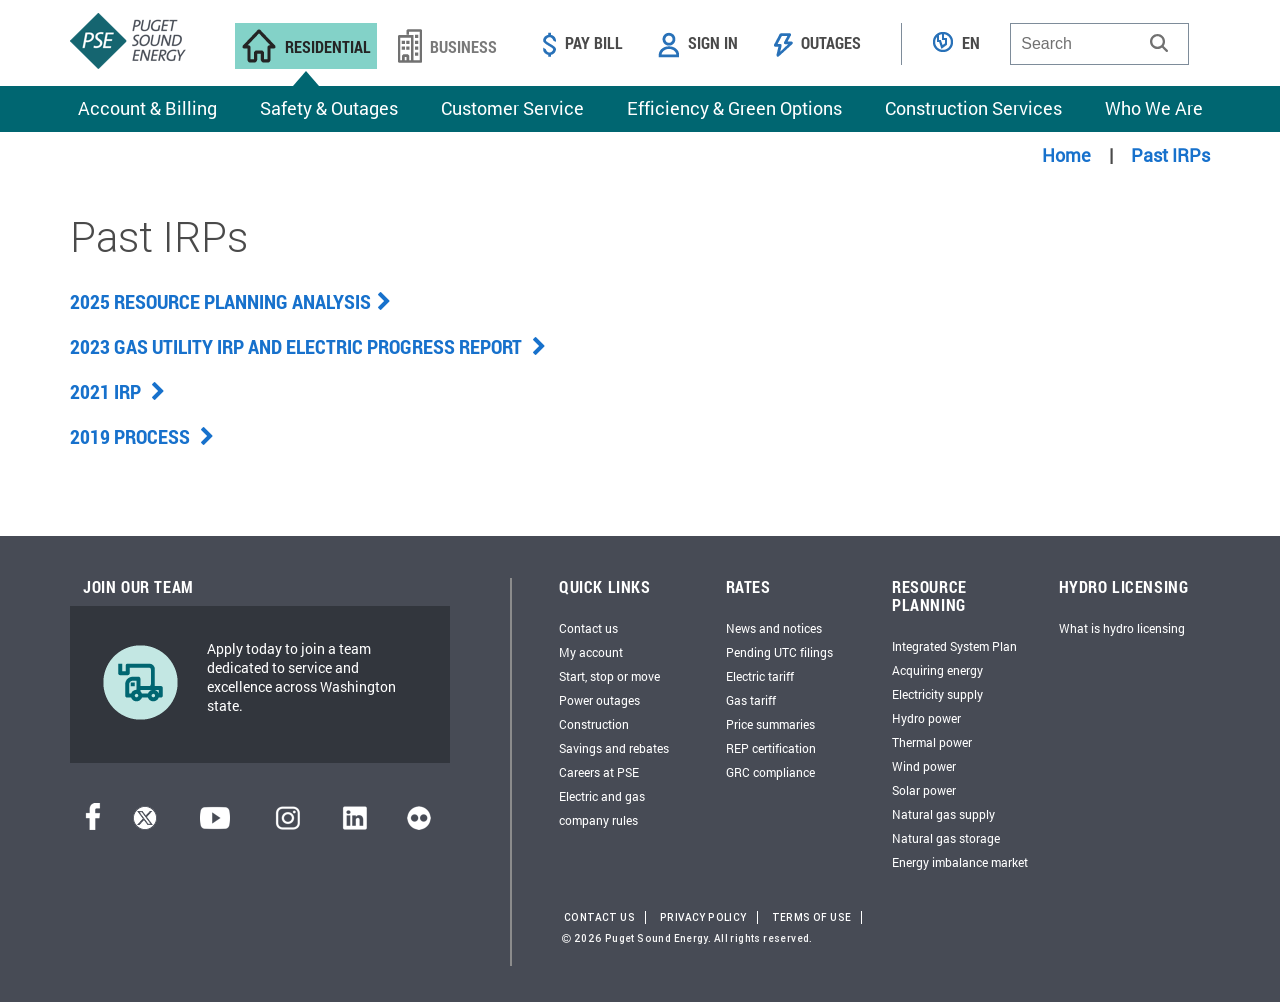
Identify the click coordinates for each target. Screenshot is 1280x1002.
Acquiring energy (937, 670)
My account (591, 652)
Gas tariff (751, 700)
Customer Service (512, 108)
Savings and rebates (614, 748)
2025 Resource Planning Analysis (230, 301)
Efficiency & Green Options (734, 108)
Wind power (924, 766)
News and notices (774, 628)
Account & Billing (147, 108)
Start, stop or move (609, 676)
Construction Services (973, 108)
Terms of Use (812, 917)
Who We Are (1154, 108)
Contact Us (599, 917)
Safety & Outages (329, 108)
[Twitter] (145, 823)
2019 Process (142, 436)
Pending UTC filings (779, 652)
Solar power (924, 790)
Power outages (599, 700)
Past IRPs (1170, 155)
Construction (594, 724)
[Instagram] (288, 823)
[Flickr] (419, 823)
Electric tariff (760, 676)
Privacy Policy (703, 917)
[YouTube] (215, 823)
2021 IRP (117, 391)
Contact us (588, 628)
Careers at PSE (599, 772)
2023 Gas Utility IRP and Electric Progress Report (308, 346)
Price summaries (770, 724)
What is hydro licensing (1122, 628)
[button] (1159, 43)
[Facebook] (93, 823)
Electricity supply (937, 694)
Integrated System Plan (954, 646)
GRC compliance (770, 772)
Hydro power (926, 718)
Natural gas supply (943, 814)
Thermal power (932, 742)
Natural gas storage (946, 838)
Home (1066, 155)
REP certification (771, 748)
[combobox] (1099, 44)
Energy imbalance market (960, 862)
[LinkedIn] (354, 823)
